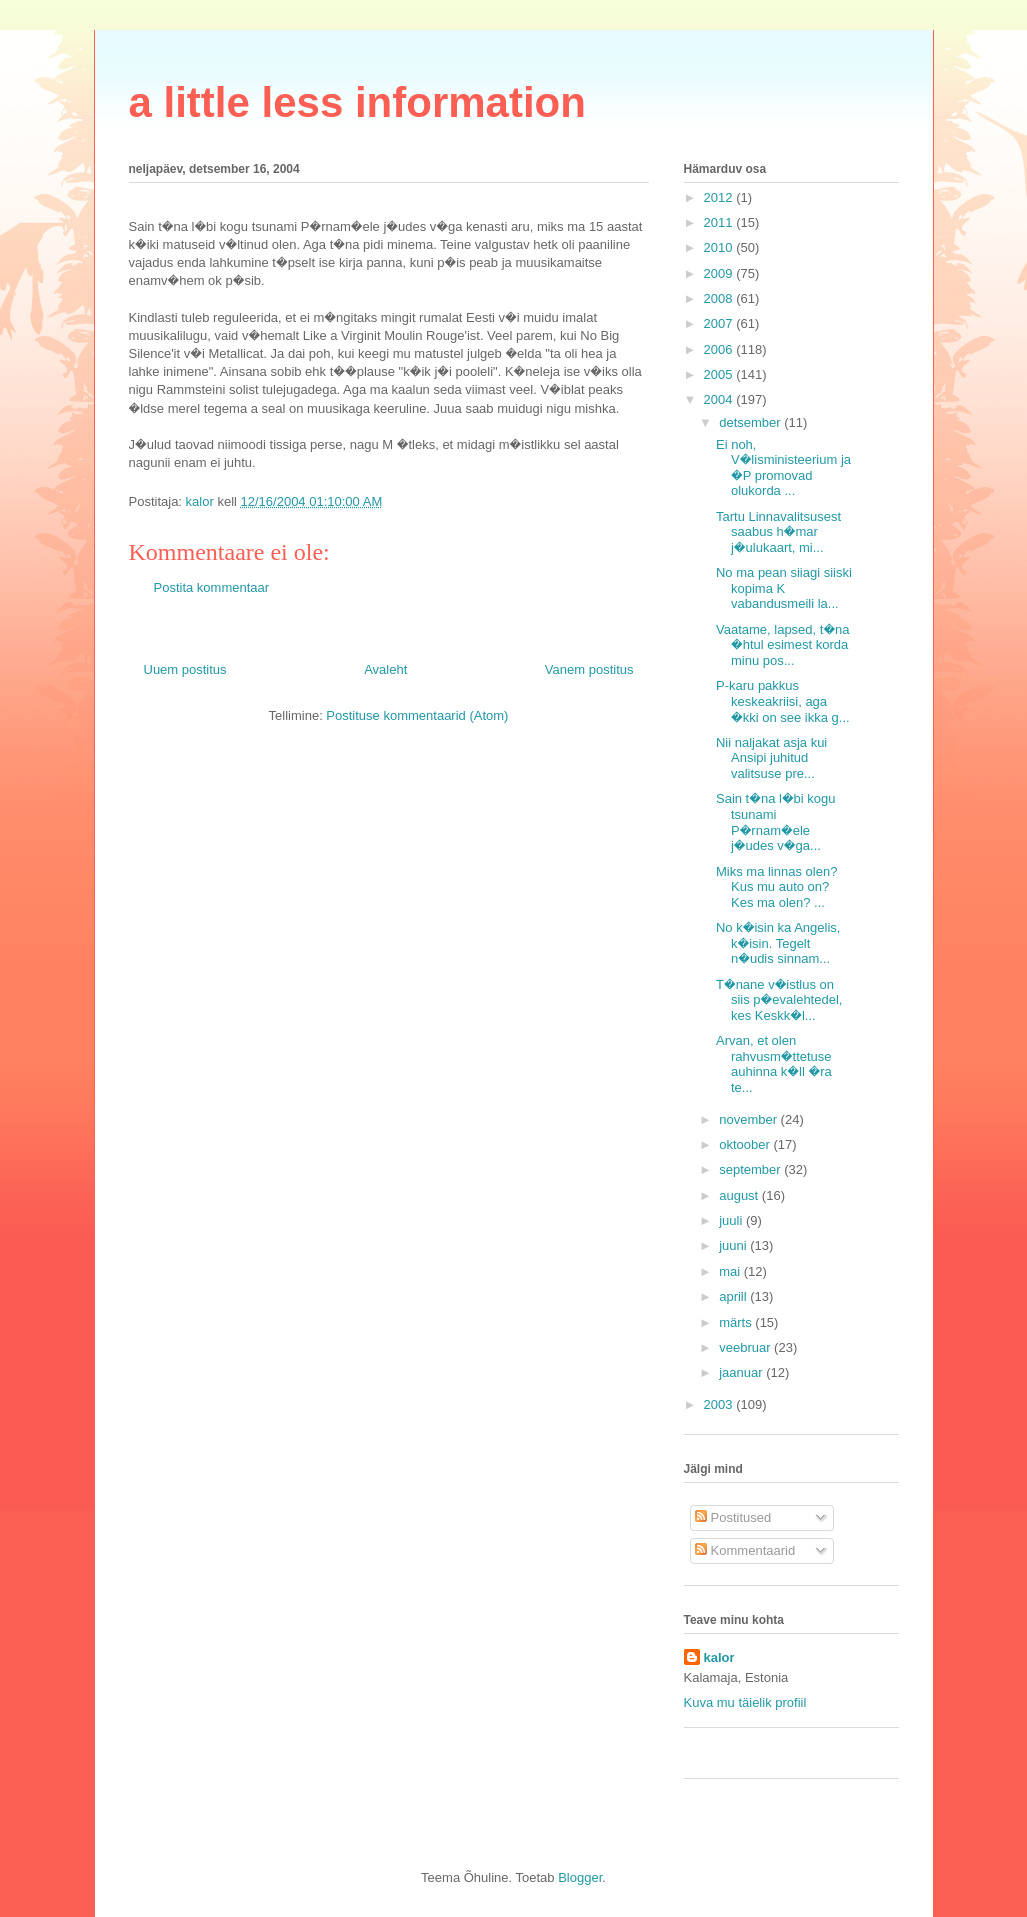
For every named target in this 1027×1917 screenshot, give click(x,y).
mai (731, 1271)
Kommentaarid (745, 1550)
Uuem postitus (185, 669)
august (740, 1195)
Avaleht (385, 669)
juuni (734, 1245)
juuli (732, 1220)
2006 (720, 349)
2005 (720, 374)
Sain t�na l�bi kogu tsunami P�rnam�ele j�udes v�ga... (776, 822)
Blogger (580, 1877)
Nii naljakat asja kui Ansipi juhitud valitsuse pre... (771, 758)
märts (737, 1322)
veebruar (746, 1347)
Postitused (733, 1517)
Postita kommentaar (212, 587)
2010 (720, 247)
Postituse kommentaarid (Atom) (417, 715)
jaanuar (742, 1372)
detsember (751, 422)
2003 (720, 1404)
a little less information (357, 102)
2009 (720, 273)
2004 (720, 399)
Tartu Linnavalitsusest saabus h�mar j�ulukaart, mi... (778, 532)
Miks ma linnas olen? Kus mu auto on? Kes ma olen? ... (776, 887)
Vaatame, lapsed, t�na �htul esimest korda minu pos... (783, 645)
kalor (719, 1657)
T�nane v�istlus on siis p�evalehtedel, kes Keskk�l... (779, 1000)
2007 (720, 323)
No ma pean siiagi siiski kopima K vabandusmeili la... (784, 588)
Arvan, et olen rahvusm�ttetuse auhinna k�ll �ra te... (774, 1064)
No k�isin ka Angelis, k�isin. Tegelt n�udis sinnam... (778, 943)
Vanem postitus (589, 669)
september (751, 1169)
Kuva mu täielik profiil (745, 1702)
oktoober (746, 1144)
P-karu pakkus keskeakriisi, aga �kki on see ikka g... (783, 701)
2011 (720, 222)
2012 (720, 197)
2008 (720, 298)
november (749, 1119)
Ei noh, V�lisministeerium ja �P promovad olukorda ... (783, 468)
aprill (734, 1296)
